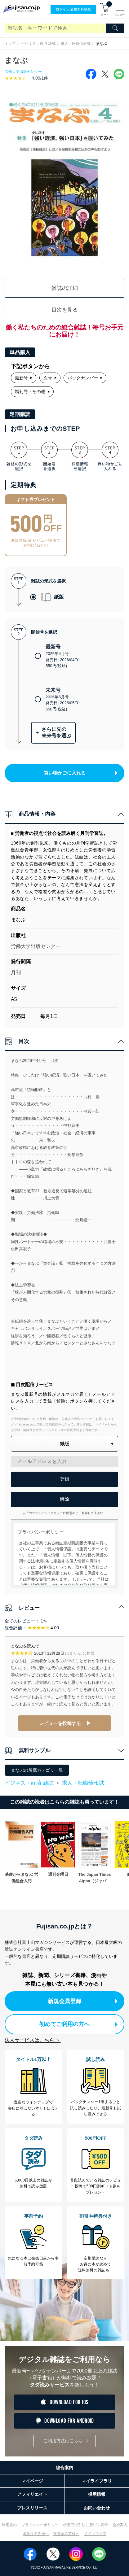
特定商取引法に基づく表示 (85, 2525)
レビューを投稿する (60, 1723)
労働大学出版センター (23, 71)
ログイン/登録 (73, 9)
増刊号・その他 (32, 391)
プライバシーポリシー (40, 2525)
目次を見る (64, 310)
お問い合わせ (97, 2507)
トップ (10, 43)
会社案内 (120, 2525)
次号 (49, 377)
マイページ (32, 2480)
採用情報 (96, 2494)
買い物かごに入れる (81, 772)
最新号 (23, 377)
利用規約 (9, 2525)
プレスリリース (32, 2507)
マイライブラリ (97, 2480)
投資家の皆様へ (66, 2533)
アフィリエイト (32, 2494)
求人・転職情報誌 (76, 43)
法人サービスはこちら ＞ (32, 2040)
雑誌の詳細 (64, 288)
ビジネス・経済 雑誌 (38, 43)
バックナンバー (85, 377)
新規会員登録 (83, 2001)
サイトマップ (95, 2533)
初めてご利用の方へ (78, 2024)
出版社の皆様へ (36, 2533)
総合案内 (64, 2467)
